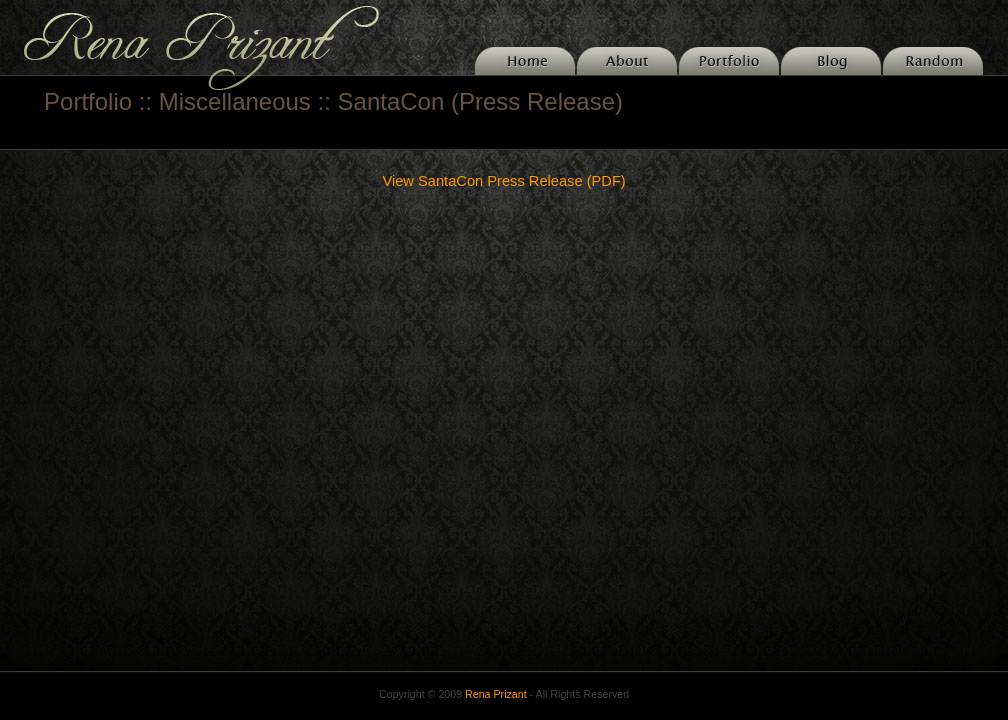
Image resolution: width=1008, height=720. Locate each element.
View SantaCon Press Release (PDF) (503, 181)
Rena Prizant (496, 694)
